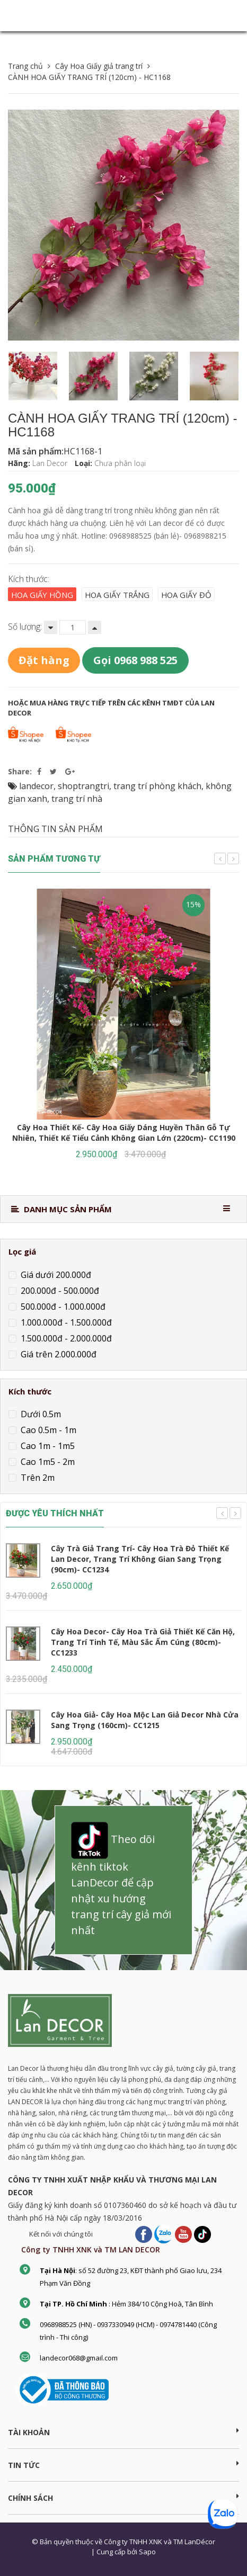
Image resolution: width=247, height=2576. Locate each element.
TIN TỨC (123, 2464)
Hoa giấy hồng (42, 594)
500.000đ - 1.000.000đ (62, 1306)
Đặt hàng (44, 660)
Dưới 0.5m (40, 1414)
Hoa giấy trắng (117, 594)
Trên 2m (37, 1477)
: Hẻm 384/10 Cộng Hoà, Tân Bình (126, 2304)
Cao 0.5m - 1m (47, 1430)
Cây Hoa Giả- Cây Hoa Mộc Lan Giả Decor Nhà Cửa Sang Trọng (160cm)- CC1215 (145, 1720)
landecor (36, 786)
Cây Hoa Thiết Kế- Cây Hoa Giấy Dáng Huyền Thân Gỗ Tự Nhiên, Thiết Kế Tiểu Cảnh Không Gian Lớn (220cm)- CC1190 (123, 1132)
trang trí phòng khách (157, 786)
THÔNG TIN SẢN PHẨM (55, 829)
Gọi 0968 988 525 (135, 660)
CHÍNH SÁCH (123, 2497)
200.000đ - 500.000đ (59, 1290)
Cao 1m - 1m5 (47, 1446)
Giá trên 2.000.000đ (57, 1354)
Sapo (147, 2551)
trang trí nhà (76, 798)
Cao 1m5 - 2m (47, 1462)
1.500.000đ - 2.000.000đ (65, 1338)
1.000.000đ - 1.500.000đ (65, 1322)
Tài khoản (123, 2432)
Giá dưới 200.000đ (55, 1275)
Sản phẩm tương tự (54, 859)
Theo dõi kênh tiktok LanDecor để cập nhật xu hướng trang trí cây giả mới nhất (121, 1879)
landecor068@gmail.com (79, 2358)
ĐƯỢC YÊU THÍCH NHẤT (55, 1513)
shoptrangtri (83, 786)
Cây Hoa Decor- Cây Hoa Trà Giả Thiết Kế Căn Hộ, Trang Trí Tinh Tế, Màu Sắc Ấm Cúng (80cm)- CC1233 (143, 1642)
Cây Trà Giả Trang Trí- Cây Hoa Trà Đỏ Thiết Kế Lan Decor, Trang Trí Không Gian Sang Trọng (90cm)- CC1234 (140, 1559)
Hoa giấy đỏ (186, 594)
